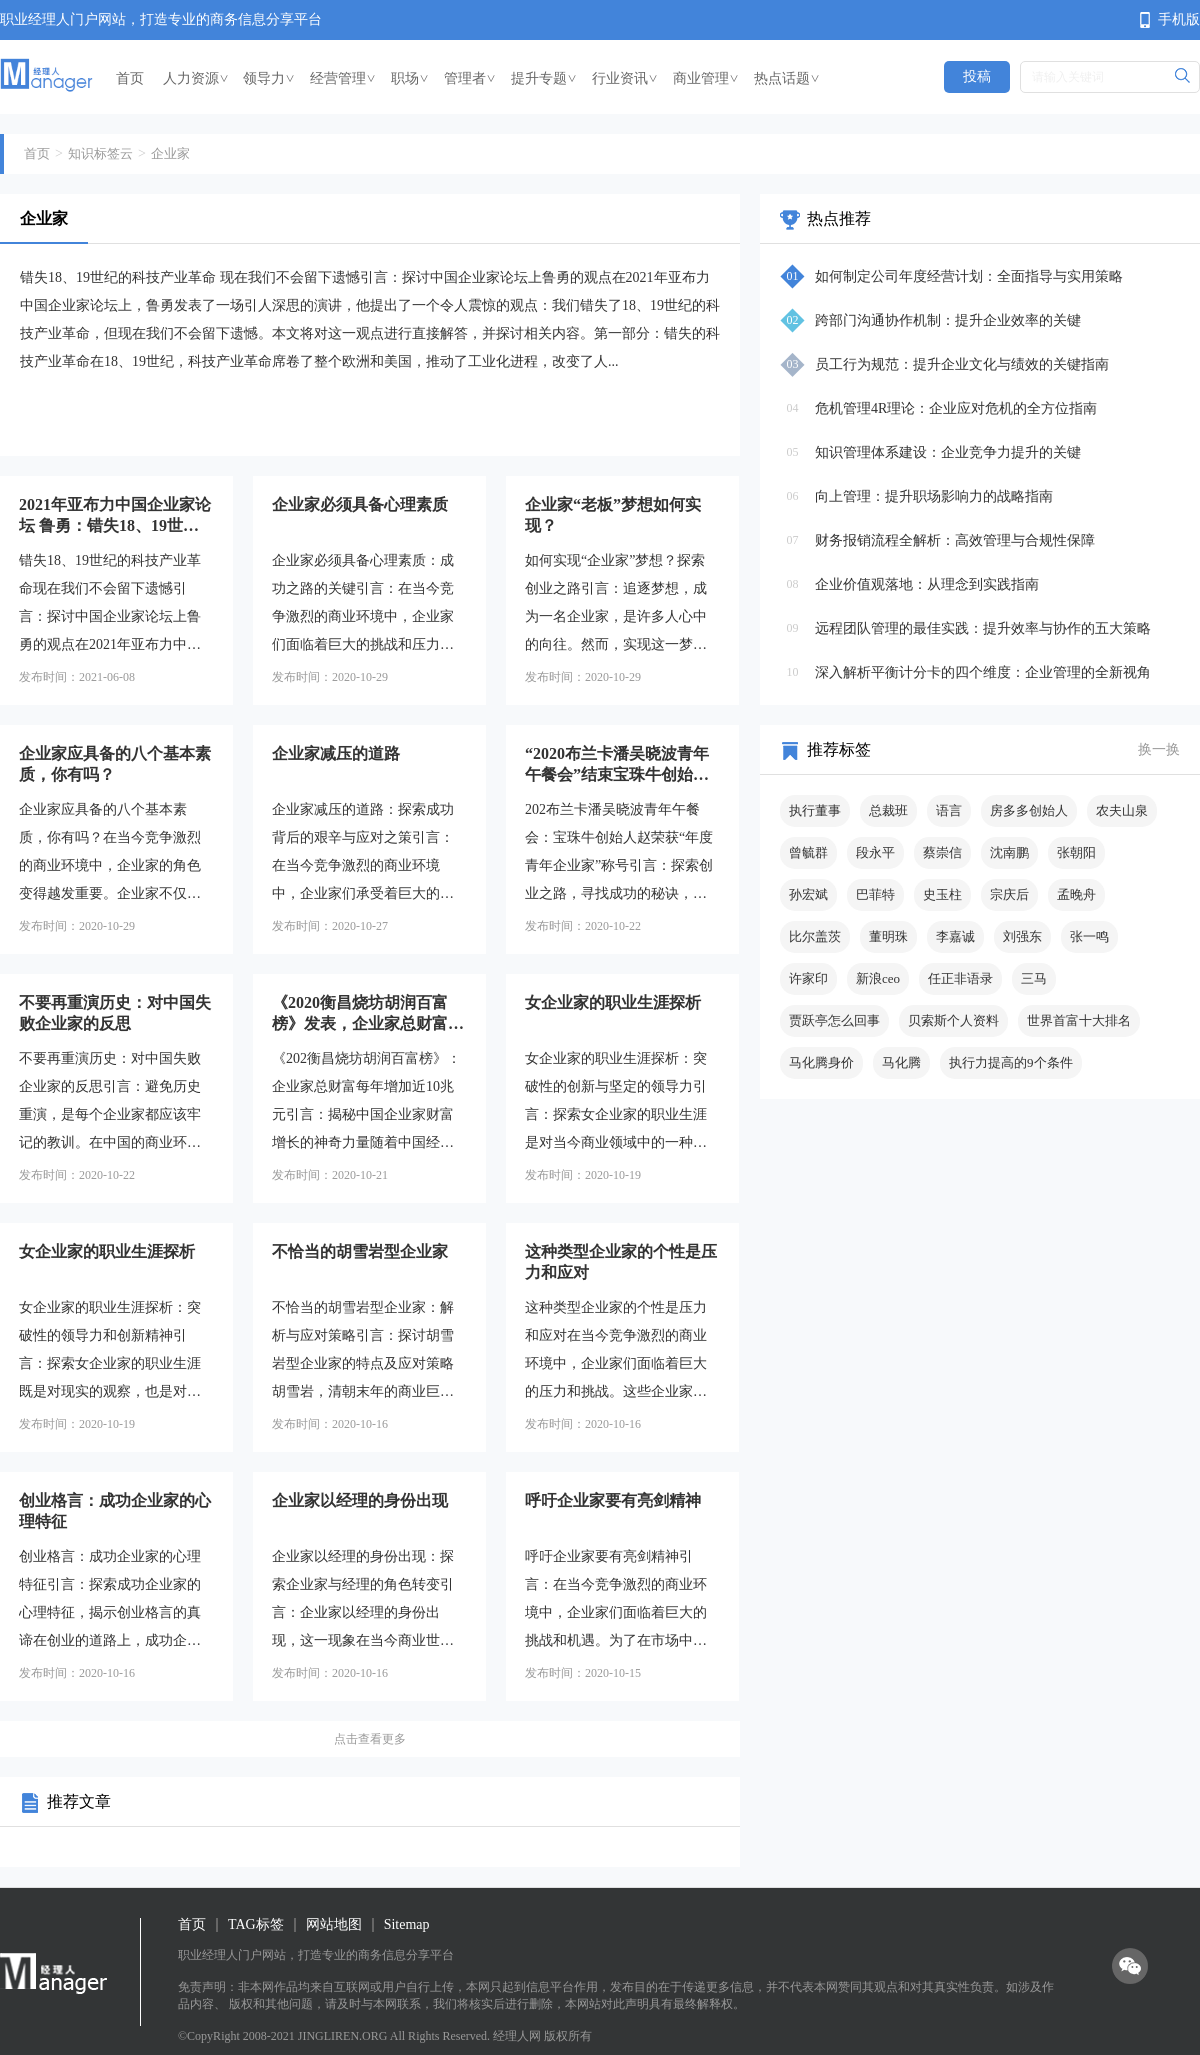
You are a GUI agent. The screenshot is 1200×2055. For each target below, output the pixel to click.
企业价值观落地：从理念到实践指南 (927, 584)
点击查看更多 (370, 1739)
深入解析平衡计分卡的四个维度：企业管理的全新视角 (983, 672)
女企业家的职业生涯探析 (613, 1002)
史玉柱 (942, 894)
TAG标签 (256, 1925)
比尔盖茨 (815, 936)
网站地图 (334, 1925)
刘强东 (1022, 936)
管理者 (470, 78)
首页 (130, 78)
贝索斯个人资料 (953, 1020)
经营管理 (343, 78)
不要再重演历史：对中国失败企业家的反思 (115, 1013)
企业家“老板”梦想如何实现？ (613, 515)
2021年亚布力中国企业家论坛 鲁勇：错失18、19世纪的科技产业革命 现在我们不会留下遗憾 (115, 516)
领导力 (269, 78)
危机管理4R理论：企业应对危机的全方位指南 (956, 408)
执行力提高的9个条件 (1011, 1062)
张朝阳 (1076, 852)
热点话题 (787, 78)
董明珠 (888, 936)
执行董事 (815, 810)
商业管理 (706, 78)
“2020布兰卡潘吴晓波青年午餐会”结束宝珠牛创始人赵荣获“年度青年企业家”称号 (621, 765)
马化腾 (901, 1062)
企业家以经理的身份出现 (360, 1500)
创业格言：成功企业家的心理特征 (115, 1511)
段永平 (875, 852)
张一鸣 (1089, 936)
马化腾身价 (821, 1062)
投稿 (977, 76)
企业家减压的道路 (336, 753)
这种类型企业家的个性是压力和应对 (621, 1262)
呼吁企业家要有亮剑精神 (613, 1500)
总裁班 (888, 810)
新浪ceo (878, 978)
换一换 (1159, 749)
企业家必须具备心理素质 (360, 504)
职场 (410, 78)
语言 (949, 810)
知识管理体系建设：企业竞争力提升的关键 (948, 452)
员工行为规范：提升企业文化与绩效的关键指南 (962, 364)
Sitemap (407, 1925)
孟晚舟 (1076, 894)
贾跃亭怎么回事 (834, 1020)
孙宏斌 (808, 894)
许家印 (808, 978)
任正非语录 (960, 978)
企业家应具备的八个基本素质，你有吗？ (115, 764)
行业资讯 (625, 78)
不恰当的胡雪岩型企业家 (360, 1251)
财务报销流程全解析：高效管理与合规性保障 (955, 540)
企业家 (170, 153)
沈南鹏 (1009, 852)
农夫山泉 (1122, 810)
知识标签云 (100, 153)
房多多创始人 (1029, 810)
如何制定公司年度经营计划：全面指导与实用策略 (969, 276)
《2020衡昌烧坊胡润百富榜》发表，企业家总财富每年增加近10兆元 (368, 1014)
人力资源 (196, 78)
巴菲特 (875, 894)
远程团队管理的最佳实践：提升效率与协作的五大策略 (983, 628)
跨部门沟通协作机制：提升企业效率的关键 (948, 320)
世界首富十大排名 (1079, 1020)
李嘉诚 (955, 936)
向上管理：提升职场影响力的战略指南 (934, 496)
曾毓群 (808, 852)
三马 (1034, 978)
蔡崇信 (942, 852)
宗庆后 (1009, 894)
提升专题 (544, 78)
